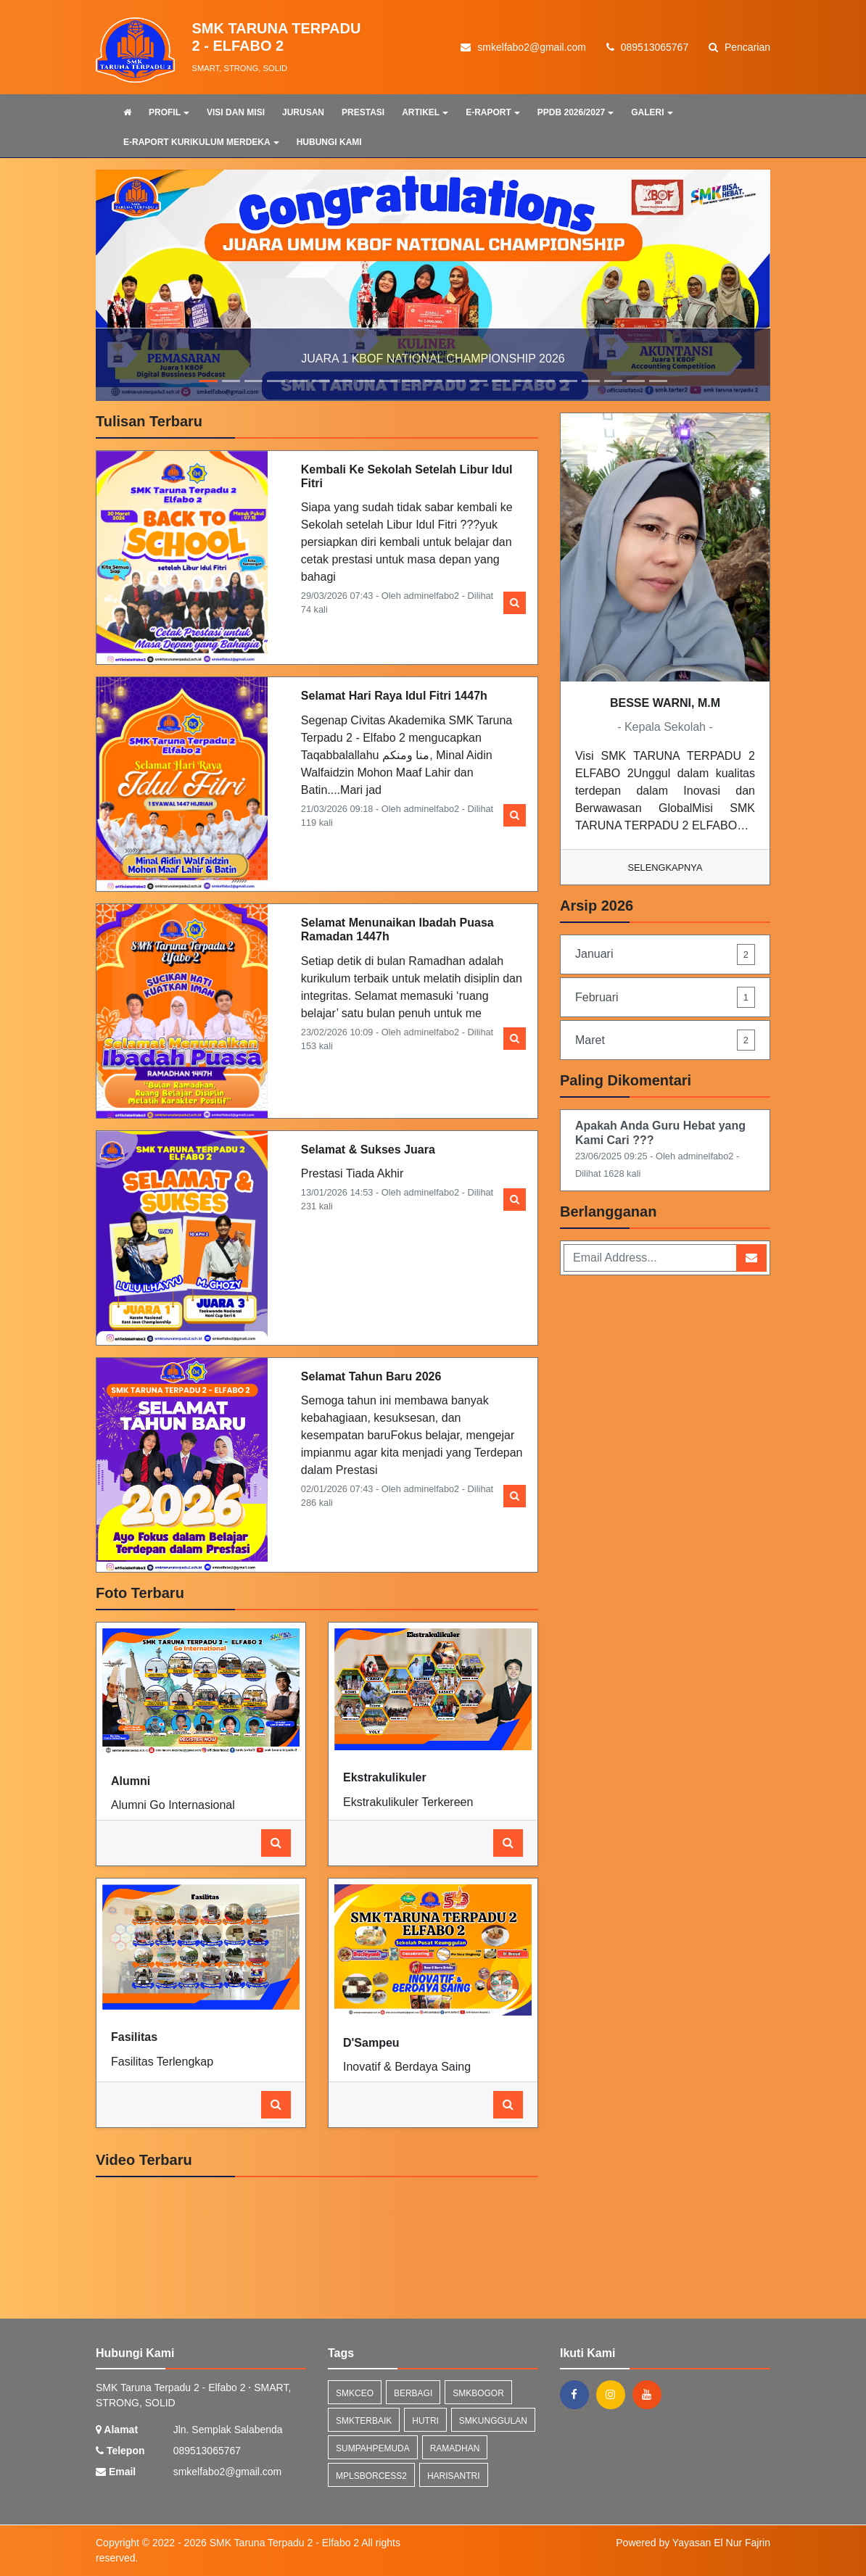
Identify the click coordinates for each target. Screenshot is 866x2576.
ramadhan (455, 2448)
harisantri (453, 2476)
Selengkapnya (665, 867)
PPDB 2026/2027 (575, 112)
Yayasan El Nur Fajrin (721, 2542)
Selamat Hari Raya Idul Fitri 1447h (394, 695)
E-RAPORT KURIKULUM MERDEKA (201, 142)
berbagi (413, 2393)
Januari (665, 954)
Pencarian (739, 47)
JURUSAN (303, 112)
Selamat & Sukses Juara (368, 1149)
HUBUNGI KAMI (329, 142)
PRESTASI (363, 112)
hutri (425, 2421)
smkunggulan (493, 2421)
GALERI (651, 112)
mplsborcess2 (371, 2476)
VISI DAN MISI (236, 112)
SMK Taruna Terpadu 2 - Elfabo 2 (283, 2542)
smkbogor (478, 2393)
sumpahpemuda (373, 2448)
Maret (665, 1040)
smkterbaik (364, 2421)
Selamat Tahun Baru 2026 (371, 1376)
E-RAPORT (493, 112)
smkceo (355, 2393)
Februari (665, 997)
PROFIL (169, 112)
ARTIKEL (425, 112)
